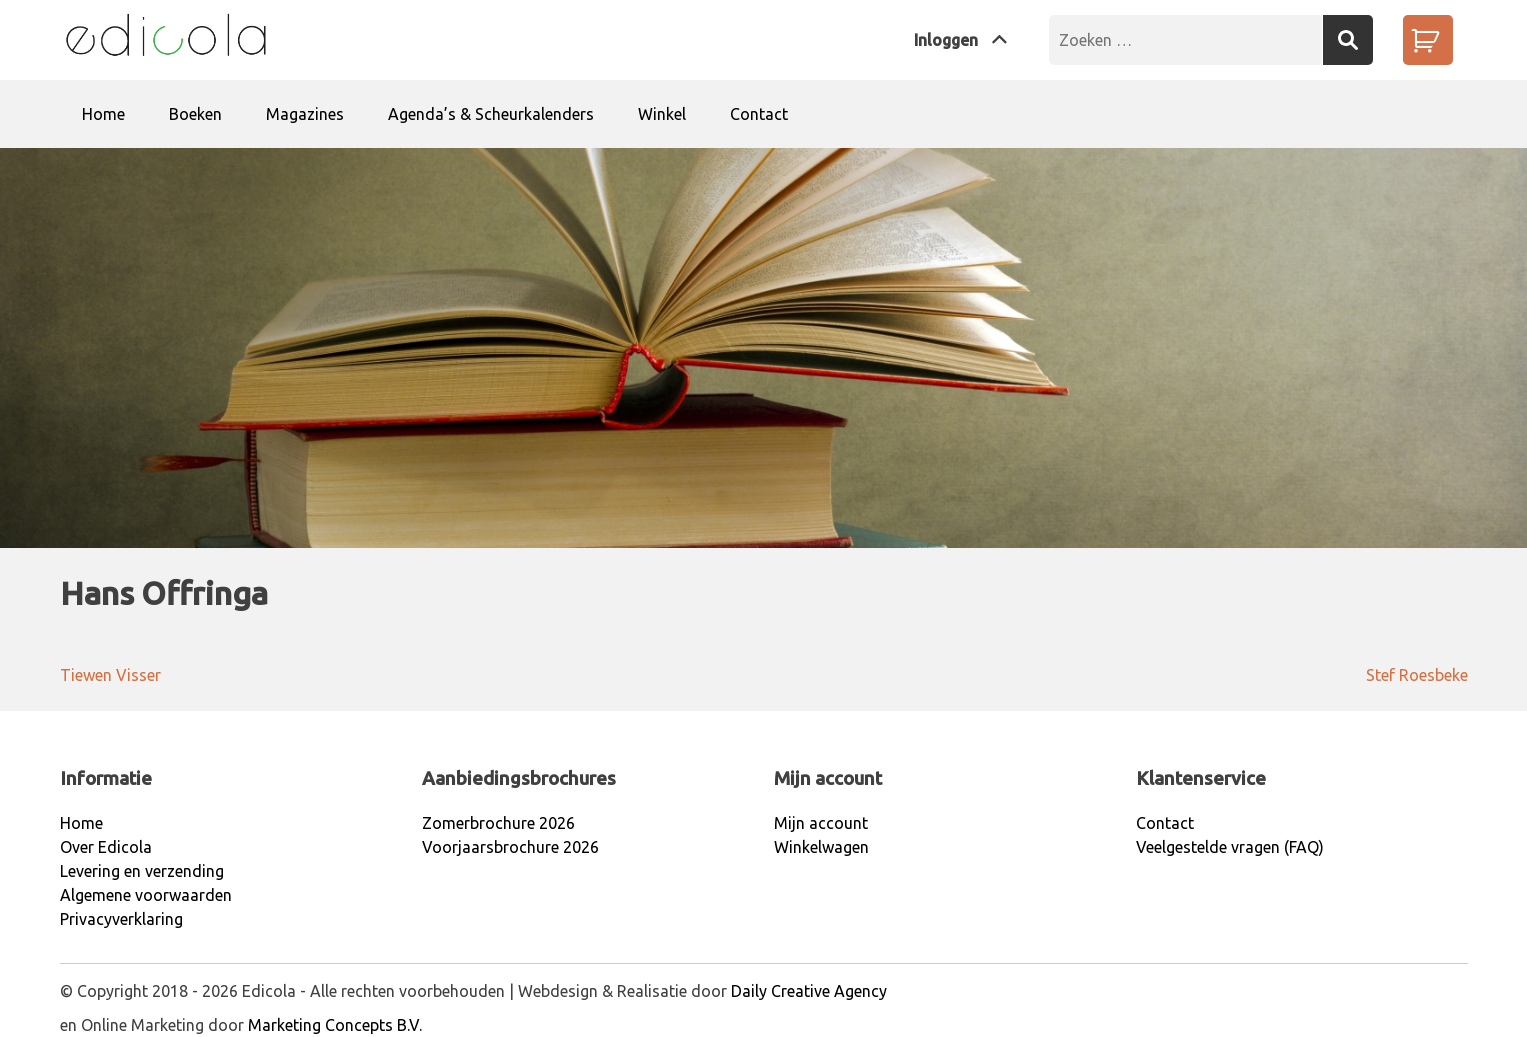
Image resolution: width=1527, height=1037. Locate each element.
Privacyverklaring (121, 919)
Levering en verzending (142, 871)
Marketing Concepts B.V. (335, 1025)
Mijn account (821, 823)
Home (103, 114)
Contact (759, 114)
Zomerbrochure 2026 (498, 823)
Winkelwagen (821, 847)
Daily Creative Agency (809, 991)
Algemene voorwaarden (146, 895)
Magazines (305, 114)
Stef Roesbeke (1417, 675)
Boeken (195, 114)
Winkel (662, 114)
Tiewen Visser (110, 675)
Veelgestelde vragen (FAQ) (1230, 847)
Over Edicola (106, 847)
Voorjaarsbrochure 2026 (510, 847)
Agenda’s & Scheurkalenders (491, 114)
